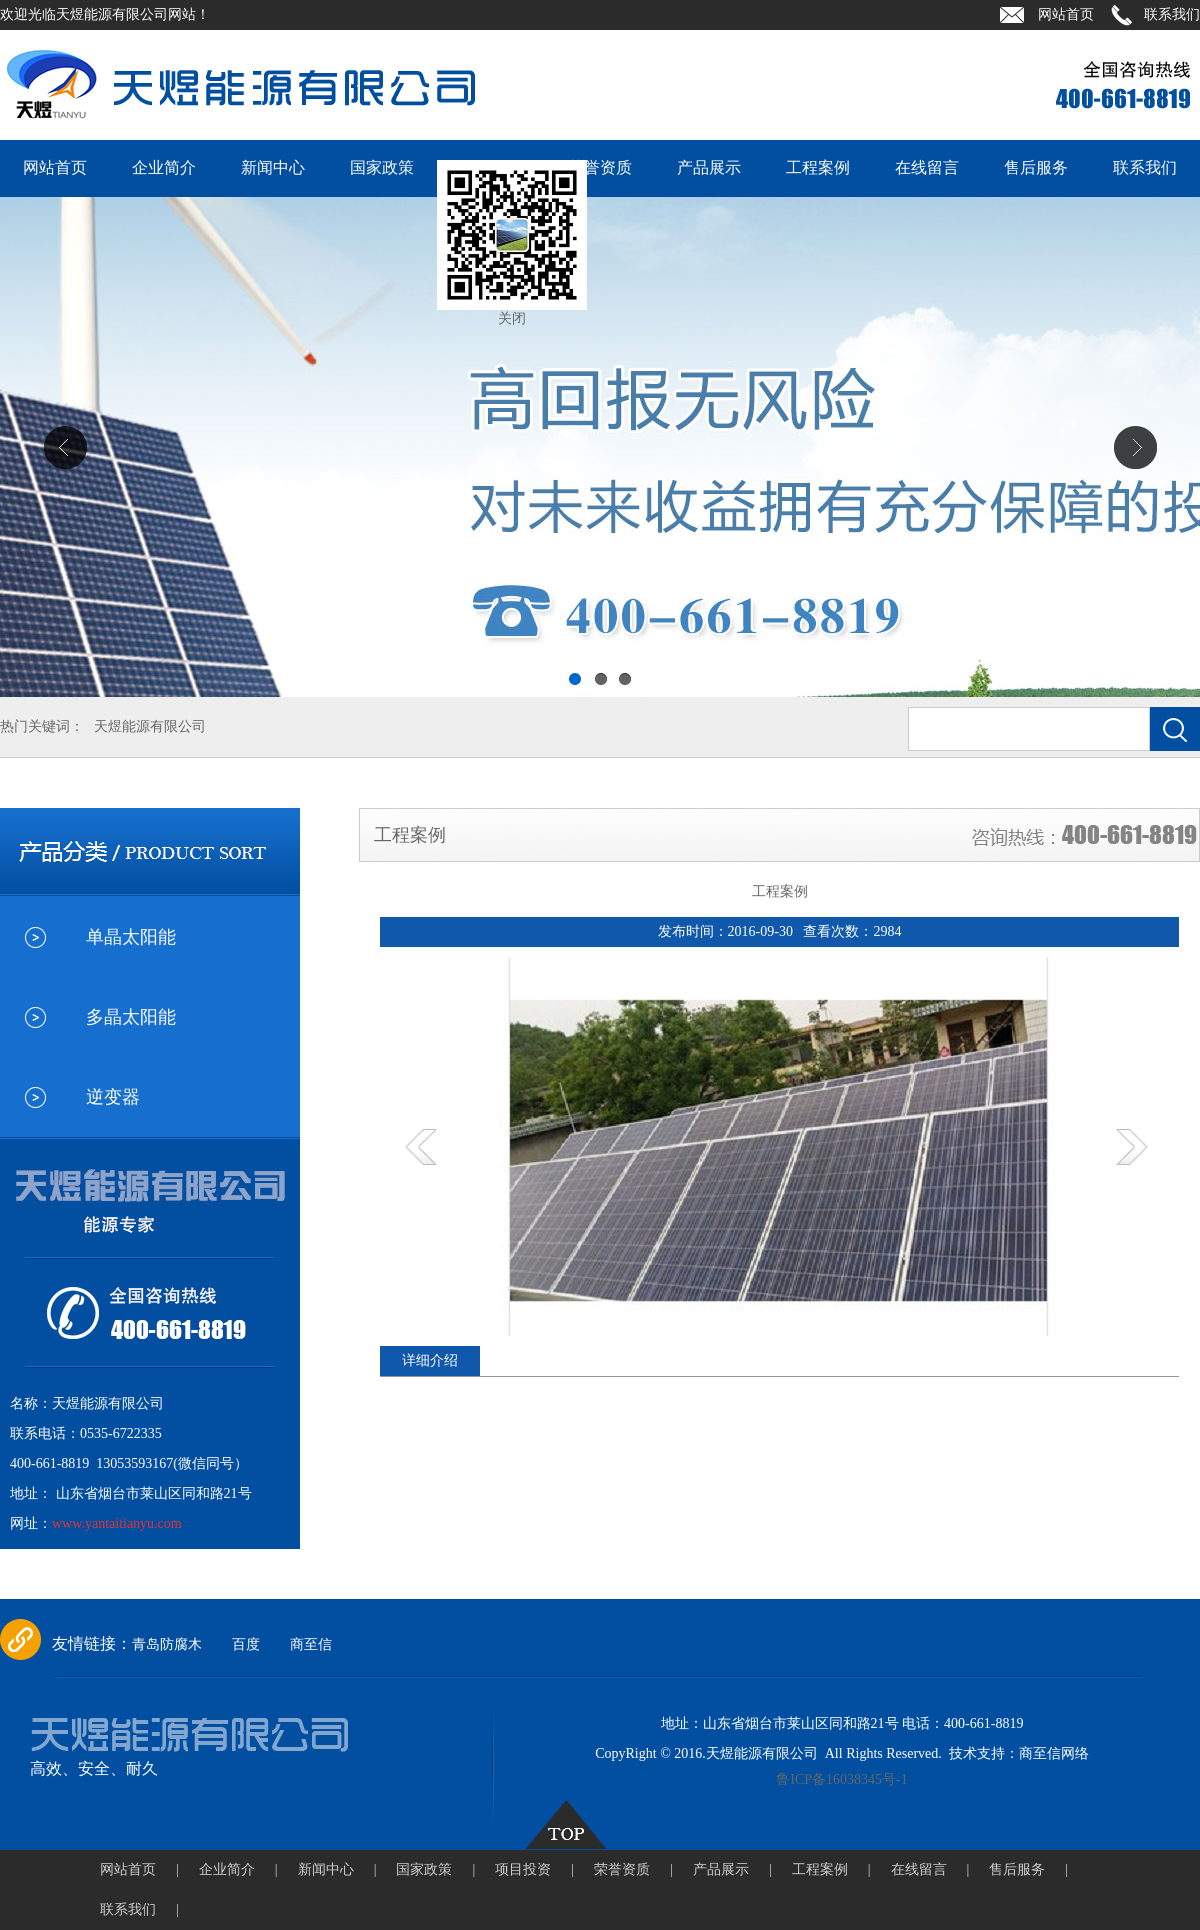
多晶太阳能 (131, 1017)
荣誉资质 (600, 167)
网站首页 (1066, 14)
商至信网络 (1054, 1753)
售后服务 (1036, 167)
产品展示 (709, 167)
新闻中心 (273, 167)
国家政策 (382, 167)
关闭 (512, 318)
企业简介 (164, 167)
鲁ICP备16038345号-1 (841, 1779)
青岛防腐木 (167, 1644)
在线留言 (927, 167)
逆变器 (113, 1097)
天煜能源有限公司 (150, 726)
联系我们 (1172, 14)
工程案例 (818, 167)
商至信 (311, 1644)
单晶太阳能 (131, 937)
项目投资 (534, 1869)
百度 (246, 1644)
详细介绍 (430, 1360)
